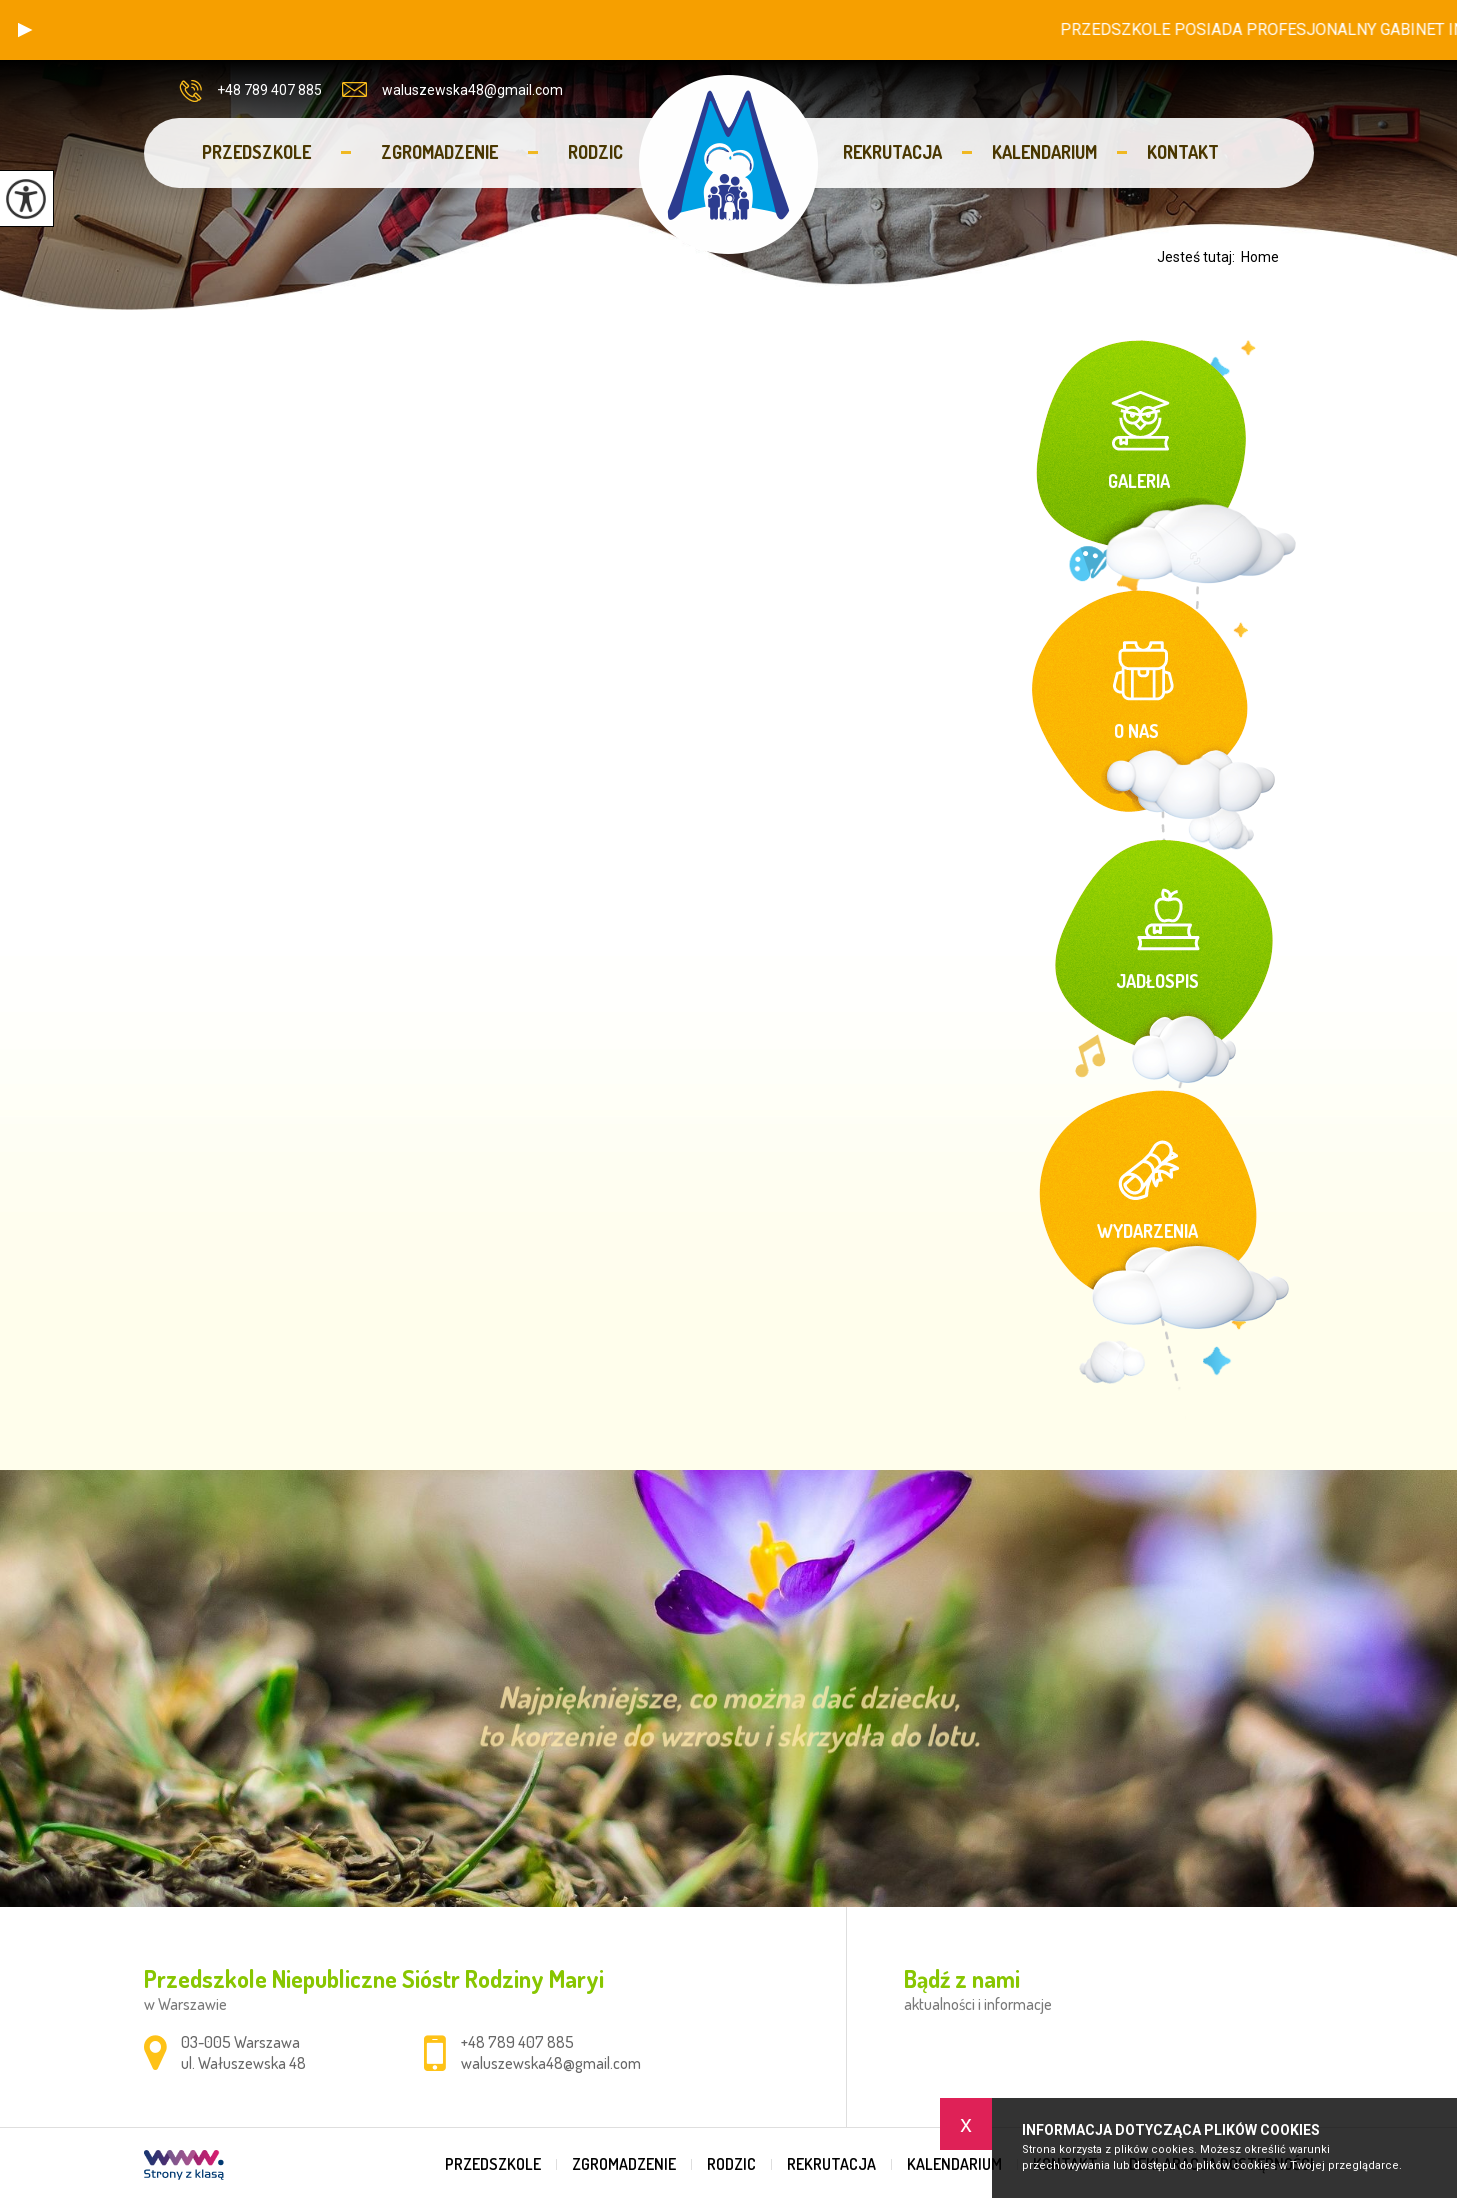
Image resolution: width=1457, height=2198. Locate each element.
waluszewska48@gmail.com (452, 90)
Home (1260, 257)
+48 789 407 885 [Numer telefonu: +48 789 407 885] (517, 2042)
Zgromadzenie (439, 152)
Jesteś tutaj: (1199, 257)
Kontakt (1183, 152)
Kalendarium (1044, 152)
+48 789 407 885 (250, 91)
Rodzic (595, 152)
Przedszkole (256, 152)
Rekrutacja (892, 152)
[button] (25, 30)
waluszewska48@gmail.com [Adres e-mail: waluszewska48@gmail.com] (551, 2063)
